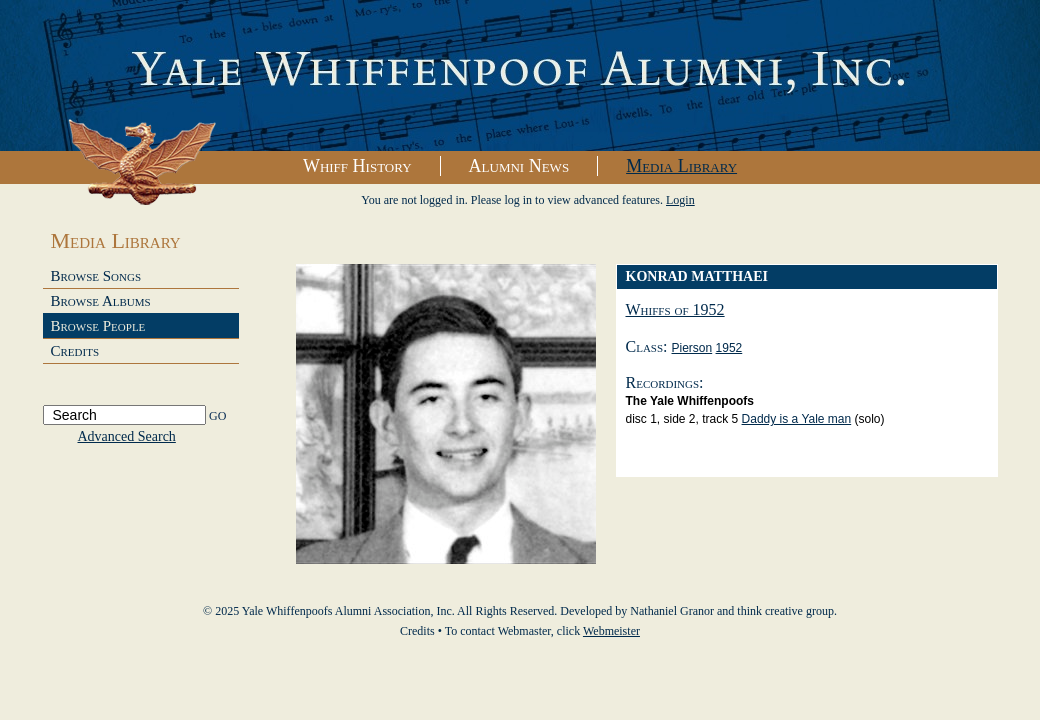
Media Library (681, 166)
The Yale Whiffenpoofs (690, 401)
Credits (75, 351)
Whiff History (357, 166)
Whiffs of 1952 (675, 309)
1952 (729, 348)
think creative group (785, 611)
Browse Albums (101, 301)
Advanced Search (127, 436)
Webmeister (611, 631)
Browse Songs (96, 276)
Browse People (98, 326)
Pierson (692, 348)
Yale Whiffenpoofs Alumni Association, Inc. (520, 76)
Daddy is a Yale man (797, 419)
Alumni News (519, 166)
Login (680, 200)
